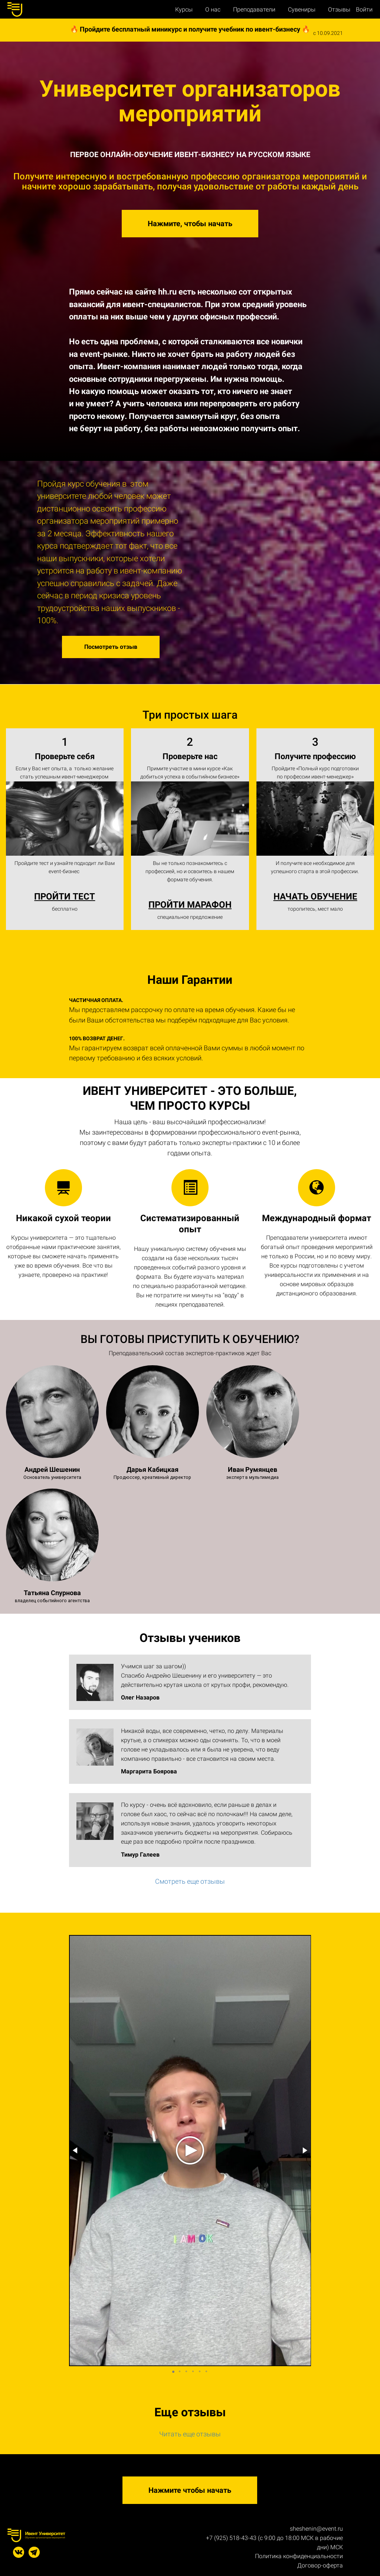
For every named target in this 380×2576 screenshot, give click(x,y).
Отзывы (339, 9)
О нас (213, 9)
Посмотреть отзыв (110, 646)
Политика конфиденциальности (299, 2556)
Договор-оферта (320, 2565)
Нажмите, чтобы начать (190, 223)
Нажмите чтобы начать (189, 2490)
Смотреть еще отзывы (190, 1881)
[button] (76, 2150)
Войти (364, 9)
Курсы (184, 9)
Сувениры (302, 9)
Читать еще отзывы (190, 2434)
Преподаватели (255, 9)
